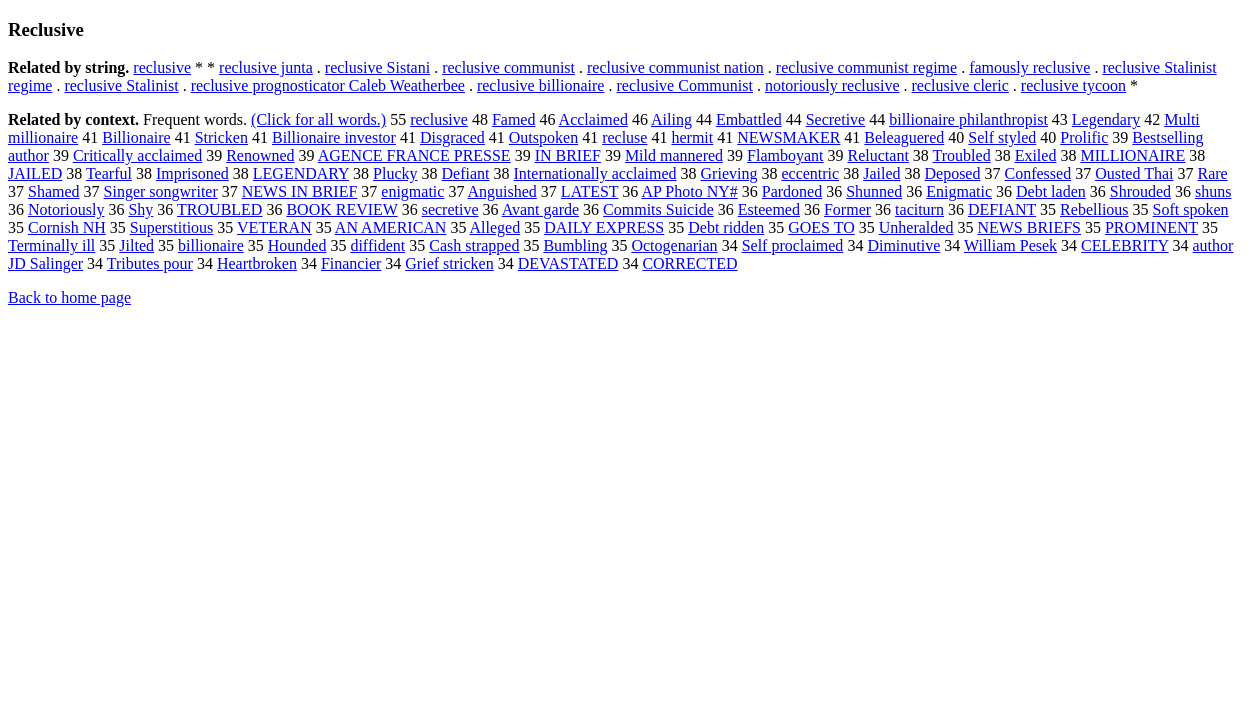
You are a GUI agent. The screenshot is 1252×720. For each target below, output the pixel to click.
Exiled (1036, 155)
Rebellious (1094, 209)
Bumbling (575, 245)
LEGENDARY (301, 173)
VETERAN (274, 227)
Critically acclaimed (137, 155)
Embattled (749, 119)
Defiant (466, 173)
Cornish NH (67, 227)
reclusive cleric (960, 85)
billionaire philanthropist (968, 119)
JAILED (35, 173)
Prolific (1084, 137)
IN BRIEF (568, 155)
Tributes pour (150, 263)
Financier (351, 263)
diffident (377, 245)
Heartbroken (257, 263)
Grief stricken (449, 263)
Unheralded (916, 227)
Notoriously (66, 209)
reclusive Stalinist (121, 85)
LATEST (589, 191)
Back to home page (69, 297)
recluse (624, 137)
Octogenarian (674, 245)
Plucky (395, 173)
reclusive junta (266, 67)
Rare (1212, 173)
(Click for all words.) (318, 119)
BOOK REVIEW (341, 209)
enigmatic (412, 191)
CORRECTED (689, 263)
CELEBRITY (1124, 245)
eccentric (810, 173)
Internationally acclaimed (595, 173)
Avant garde (540, 209)
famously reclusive (1029, 67)
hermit (692, 137)
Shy (140, 209)
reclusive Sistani (377, 67)
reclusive (162, 67)
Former (847, 209)
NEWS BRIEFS (1029, 227)
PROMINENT (1151, 227)
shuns (1213, 191)
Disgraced (452, 137)
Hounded (297, 245)
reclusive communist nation (675, 67)
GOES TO (821, 227)
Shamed (54, 191)
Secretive (836, 119)
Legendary (1106, 119)
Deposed (952, 173)
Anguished (502, 191)
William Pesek (1010, 245)
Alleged (495, 227)
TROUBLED (219, 209)
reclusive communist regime (866, 67)
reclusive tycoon (1073, 85)
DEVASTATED (568, 263)
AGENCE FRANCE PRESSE (414, 155)
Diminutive (903, 245)
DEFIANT (1002, 209)
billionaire (211, 245)
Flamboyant (785, 155)
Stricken (221, 137)
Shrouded (1140, 191)
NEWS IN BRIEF (300, 191)
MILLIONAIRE (1132, 155)
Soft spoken (1191, 209)
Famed (514, 119)
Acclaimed (593, 119)
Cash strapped (474, 245)
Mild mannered (674, 155)
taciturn (919, 209)
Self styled (1002, 137)
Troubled (962, 155)
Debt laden (1051, 191)
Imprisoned (192, 173)
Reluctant (878, 155)
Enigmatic (959, 191)
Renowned (260, 155)
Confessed (1037, 173)
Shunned (874, 191)
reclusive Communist (684, 85)
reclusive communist (508, 67)
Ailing (671, 119)
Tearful (109, 173)
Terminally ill (51, 245)
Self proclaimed (793, 245)
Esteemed (769, 209)
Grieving (729, 173)
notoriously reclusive (832, 85)
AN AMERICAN (391, 227)
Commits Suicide (658, 209)
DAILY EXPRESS (604, 227)
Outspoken (543, 137)
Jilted (136, 245)
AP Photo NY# (689, 191)
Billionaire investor (334, 137)
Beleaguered (904, 137)
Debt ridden (726, 227)
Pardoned (792, 191)
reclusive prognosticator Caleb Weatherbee (328, 85)
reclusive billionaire (541, 85)
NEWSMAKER (788, 137)
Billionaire (136, 137)
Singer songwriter (161, 191)
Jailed (881, 173)
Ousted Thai (1134, 173)
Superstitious (172, 227)
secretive (450, 209)
